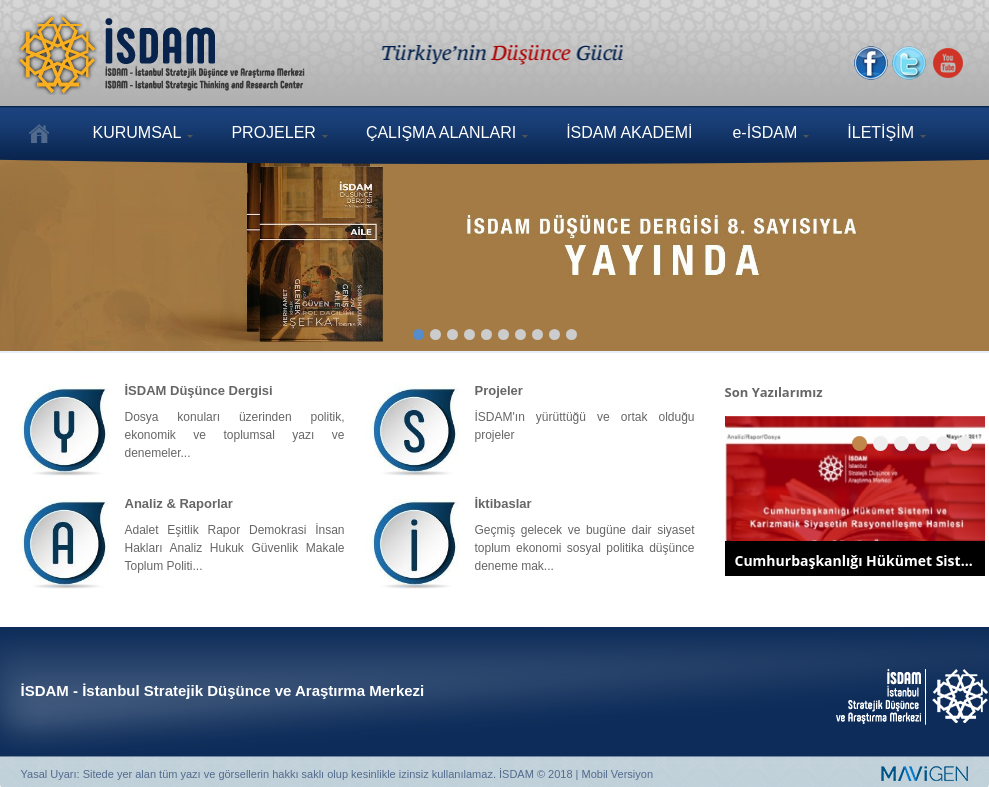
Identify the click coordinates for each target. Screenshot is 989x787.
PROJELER (273, 132)
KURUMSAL (137, 132)
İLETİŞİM (880, 132)
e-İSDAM (764, 132)
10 (571, 334)
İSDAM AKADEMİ (629, 132)
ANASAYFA (39, 133)
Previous (75, 244)
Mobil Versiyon (618, 774)
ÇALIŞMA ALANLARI (441, 132)
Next (914, 244)
